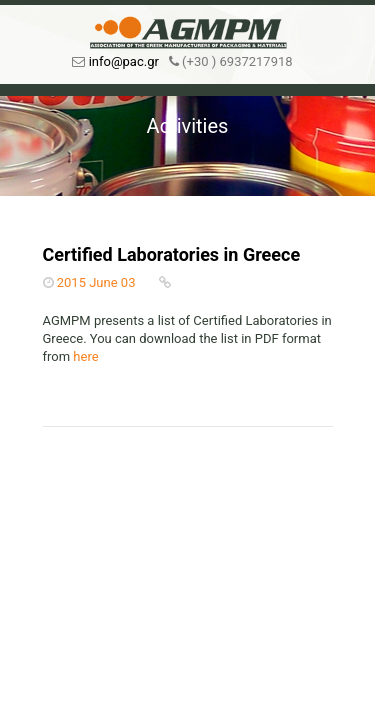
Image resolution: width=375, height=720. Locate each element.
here (85, 356)
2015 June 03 (96, 282)
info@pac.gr (124, 61)
